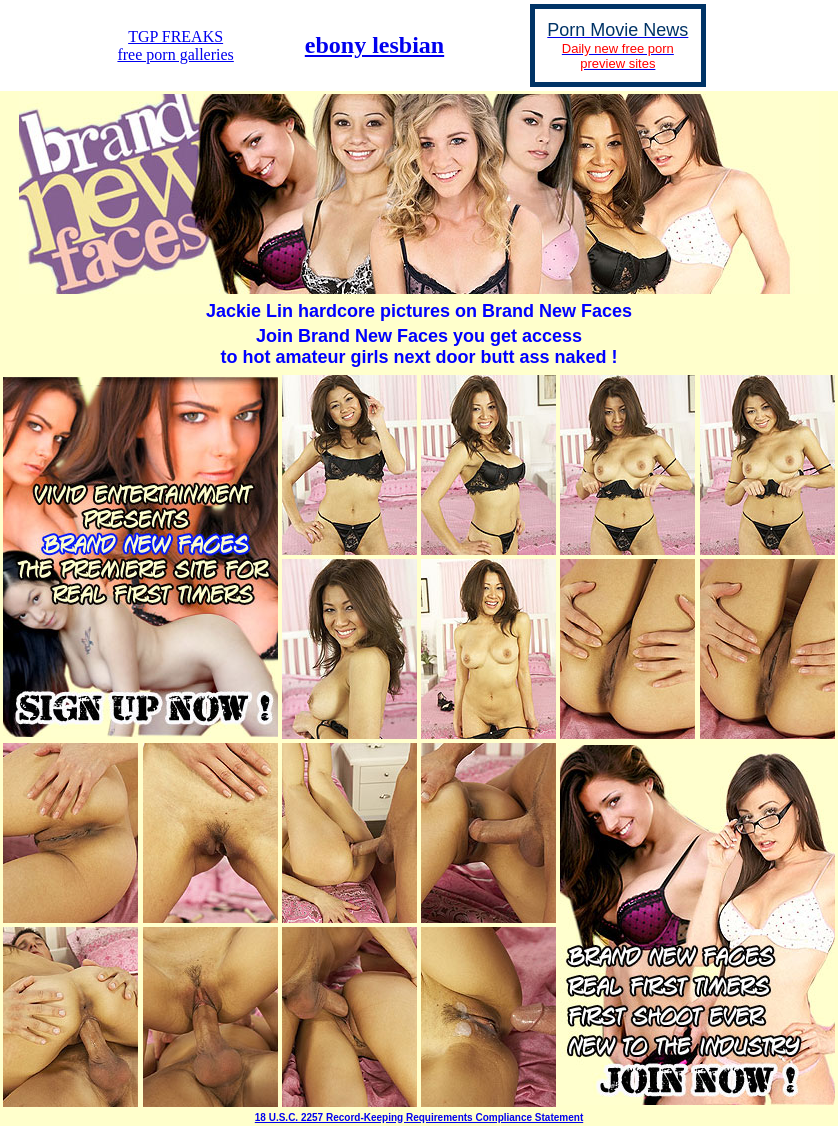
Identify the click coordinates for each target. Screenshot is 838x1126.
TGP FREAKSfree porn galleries (175, 45)
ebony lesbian (374, 45)
